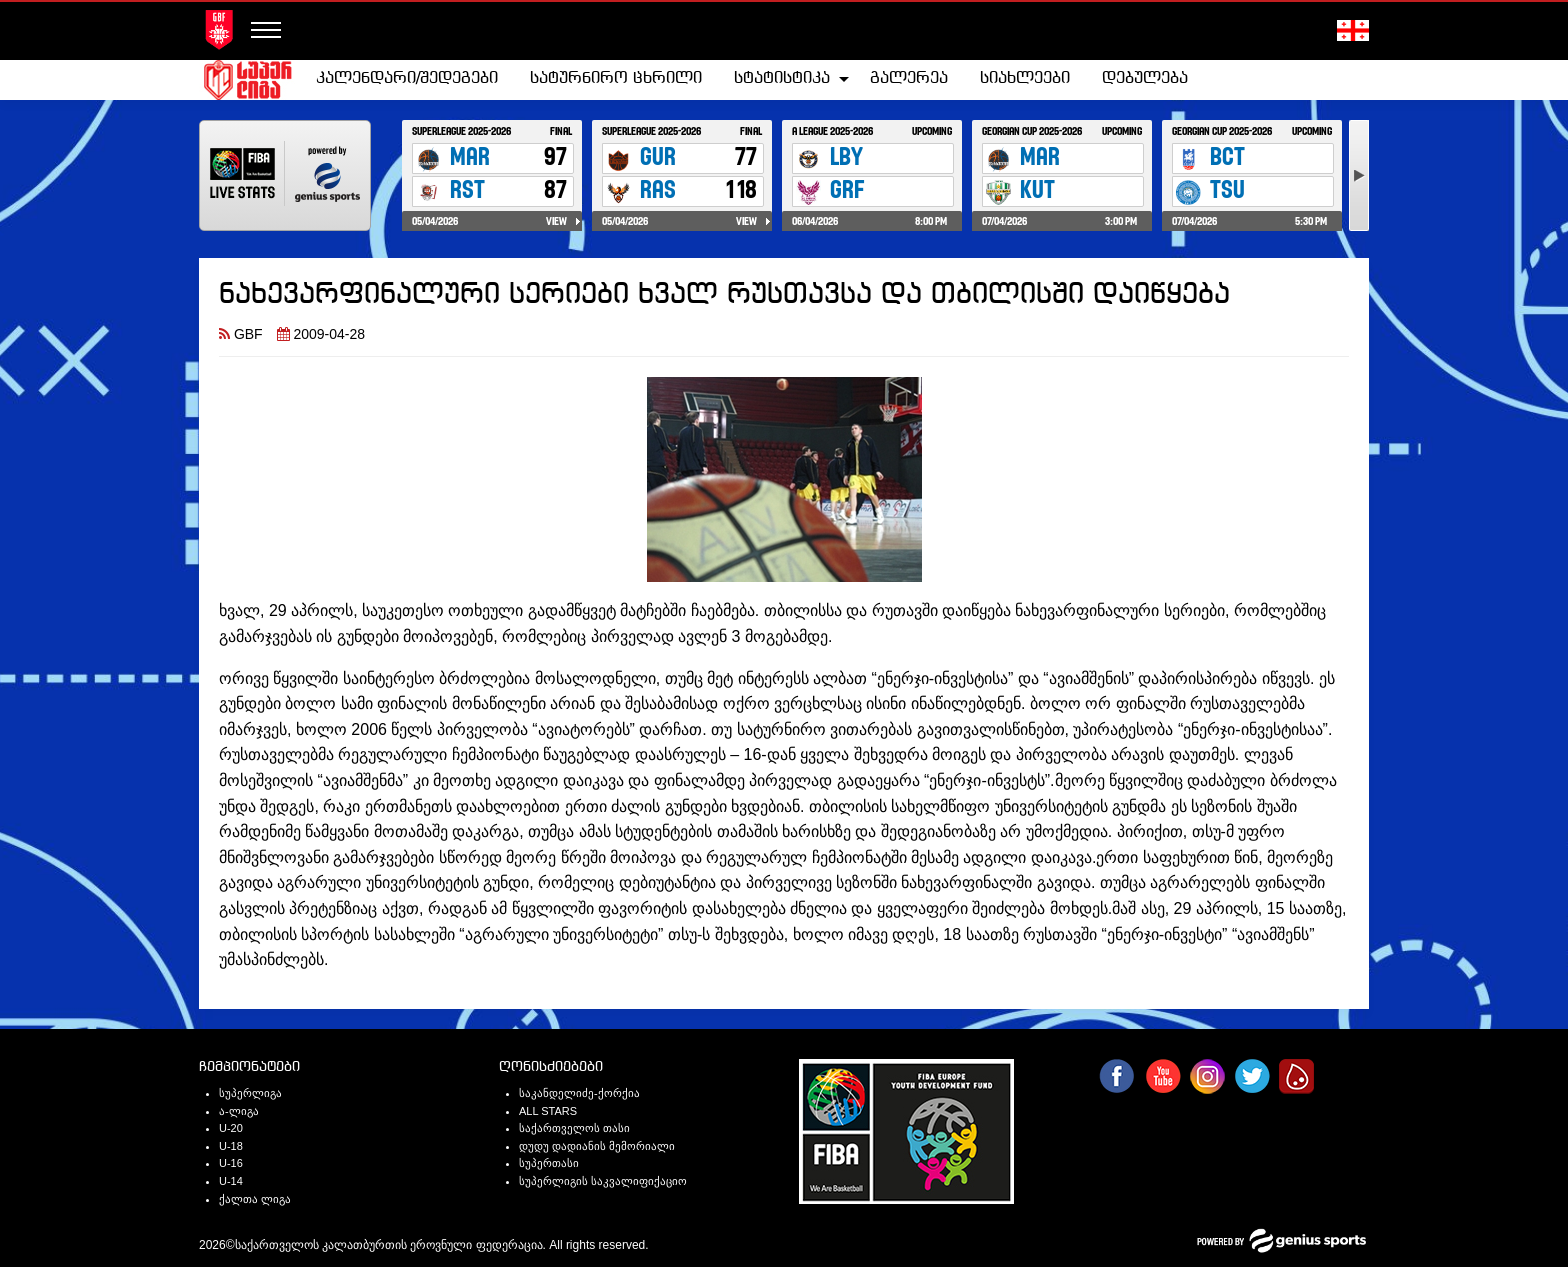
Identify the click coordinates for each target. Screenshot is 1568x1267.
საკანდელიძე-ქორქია (579, 1093)
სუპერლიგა (250, 1093)
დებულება (1145, 78)
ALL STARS (548, 1111)
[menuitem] (407, 79)
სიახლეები (1025, 78)
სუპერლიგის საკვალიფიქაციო (603, 1181)
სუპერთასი (549, 1163)
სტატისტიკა (782, 78)
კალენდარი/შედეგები (407, 78)
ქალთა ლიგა (255, 1199)
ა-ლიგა (239, 1111)
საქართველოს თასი (574, 1128)
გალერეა (909, 78)
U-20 (231, 1128)
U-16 (231, 1163)
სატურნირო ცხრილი (616, 78)
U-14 (231, 1181)
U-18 (231, 1146)
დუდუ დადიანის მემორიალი (597, 1146)
